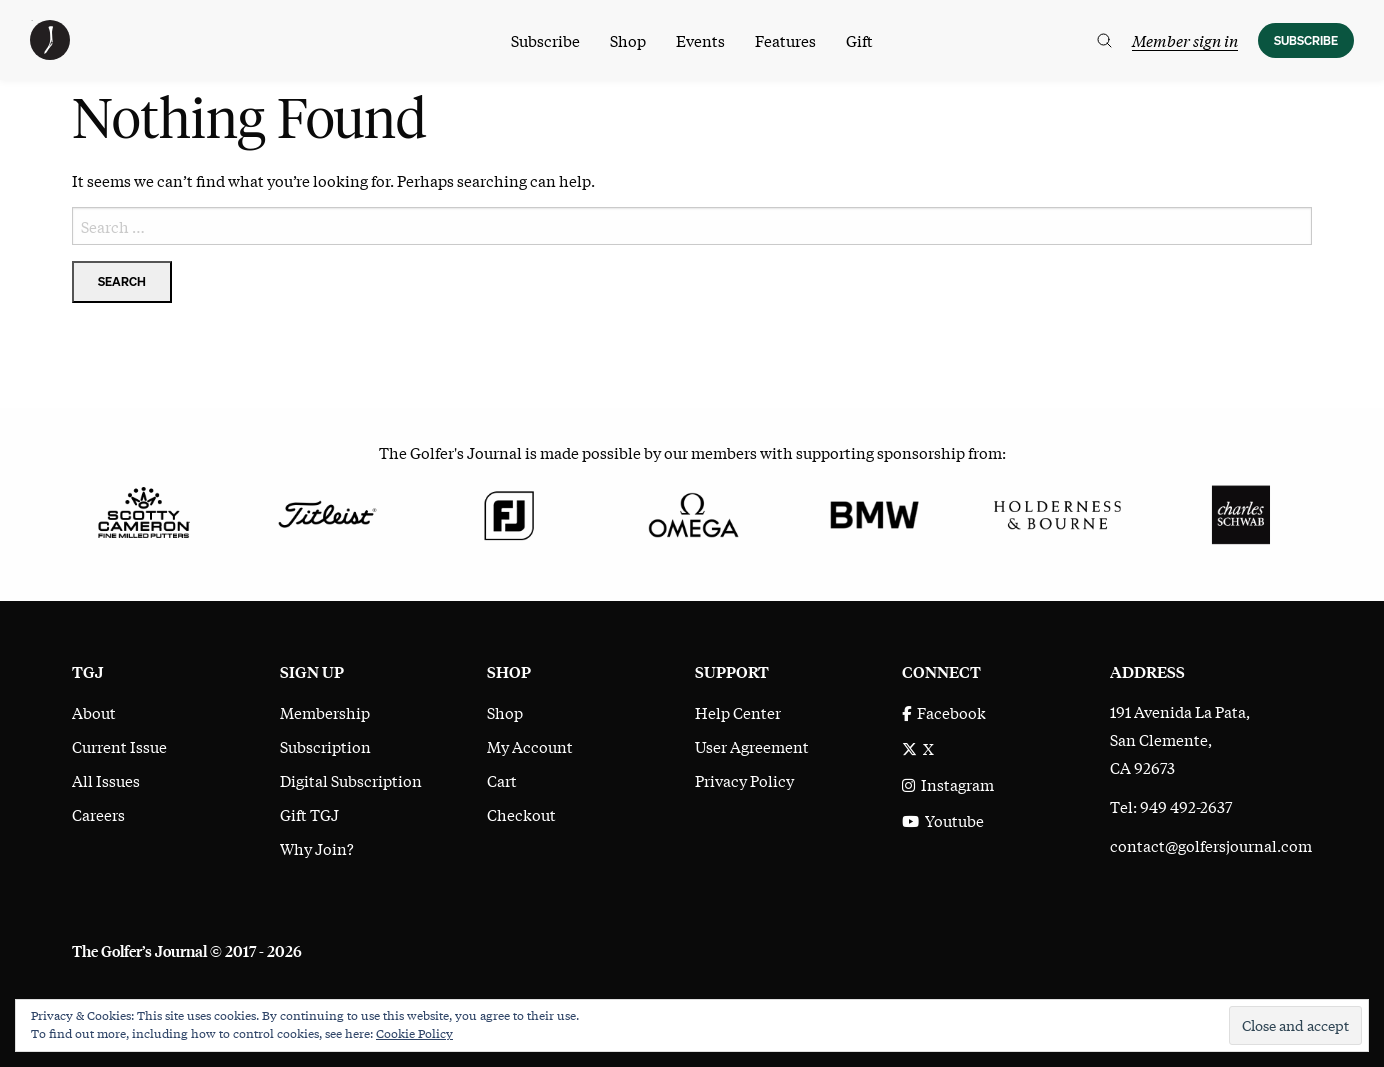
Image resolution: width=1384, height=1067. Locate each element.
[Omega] (692, 512)
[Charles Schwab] (1240, 512)
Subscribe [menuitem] (545, 40)
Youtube (943, 820)
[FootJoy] (509, 512)
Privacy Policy (744, 780)
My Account (530, 746)
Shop (505, 712)
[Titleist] (326, 512)
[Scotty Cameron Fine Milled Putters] (143, 512)
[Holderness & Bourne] (1057, 512)
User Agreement (752, 746)
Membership (325, 712)
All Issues (106, 780)
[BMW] (874, 512)
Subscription (325, 746)
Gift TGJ (309, 814)
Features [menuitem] (785, 40)
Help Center (738, 712)
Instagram (948, 784)
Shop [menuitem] (628, 40)
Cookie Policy (414, 1033)
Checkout (521, 814)
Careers (98, 814)
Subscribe (1306, 40)
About (94, 712)
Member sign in (1185, 40)
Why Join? (317, 848)
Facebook (944, 712)
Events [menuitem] (700, 40)
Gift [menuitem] (859, 40)
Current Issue (119, 746)
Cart (502, 780)
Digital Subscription (351, 780)
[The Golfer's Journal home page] (50, 53)
